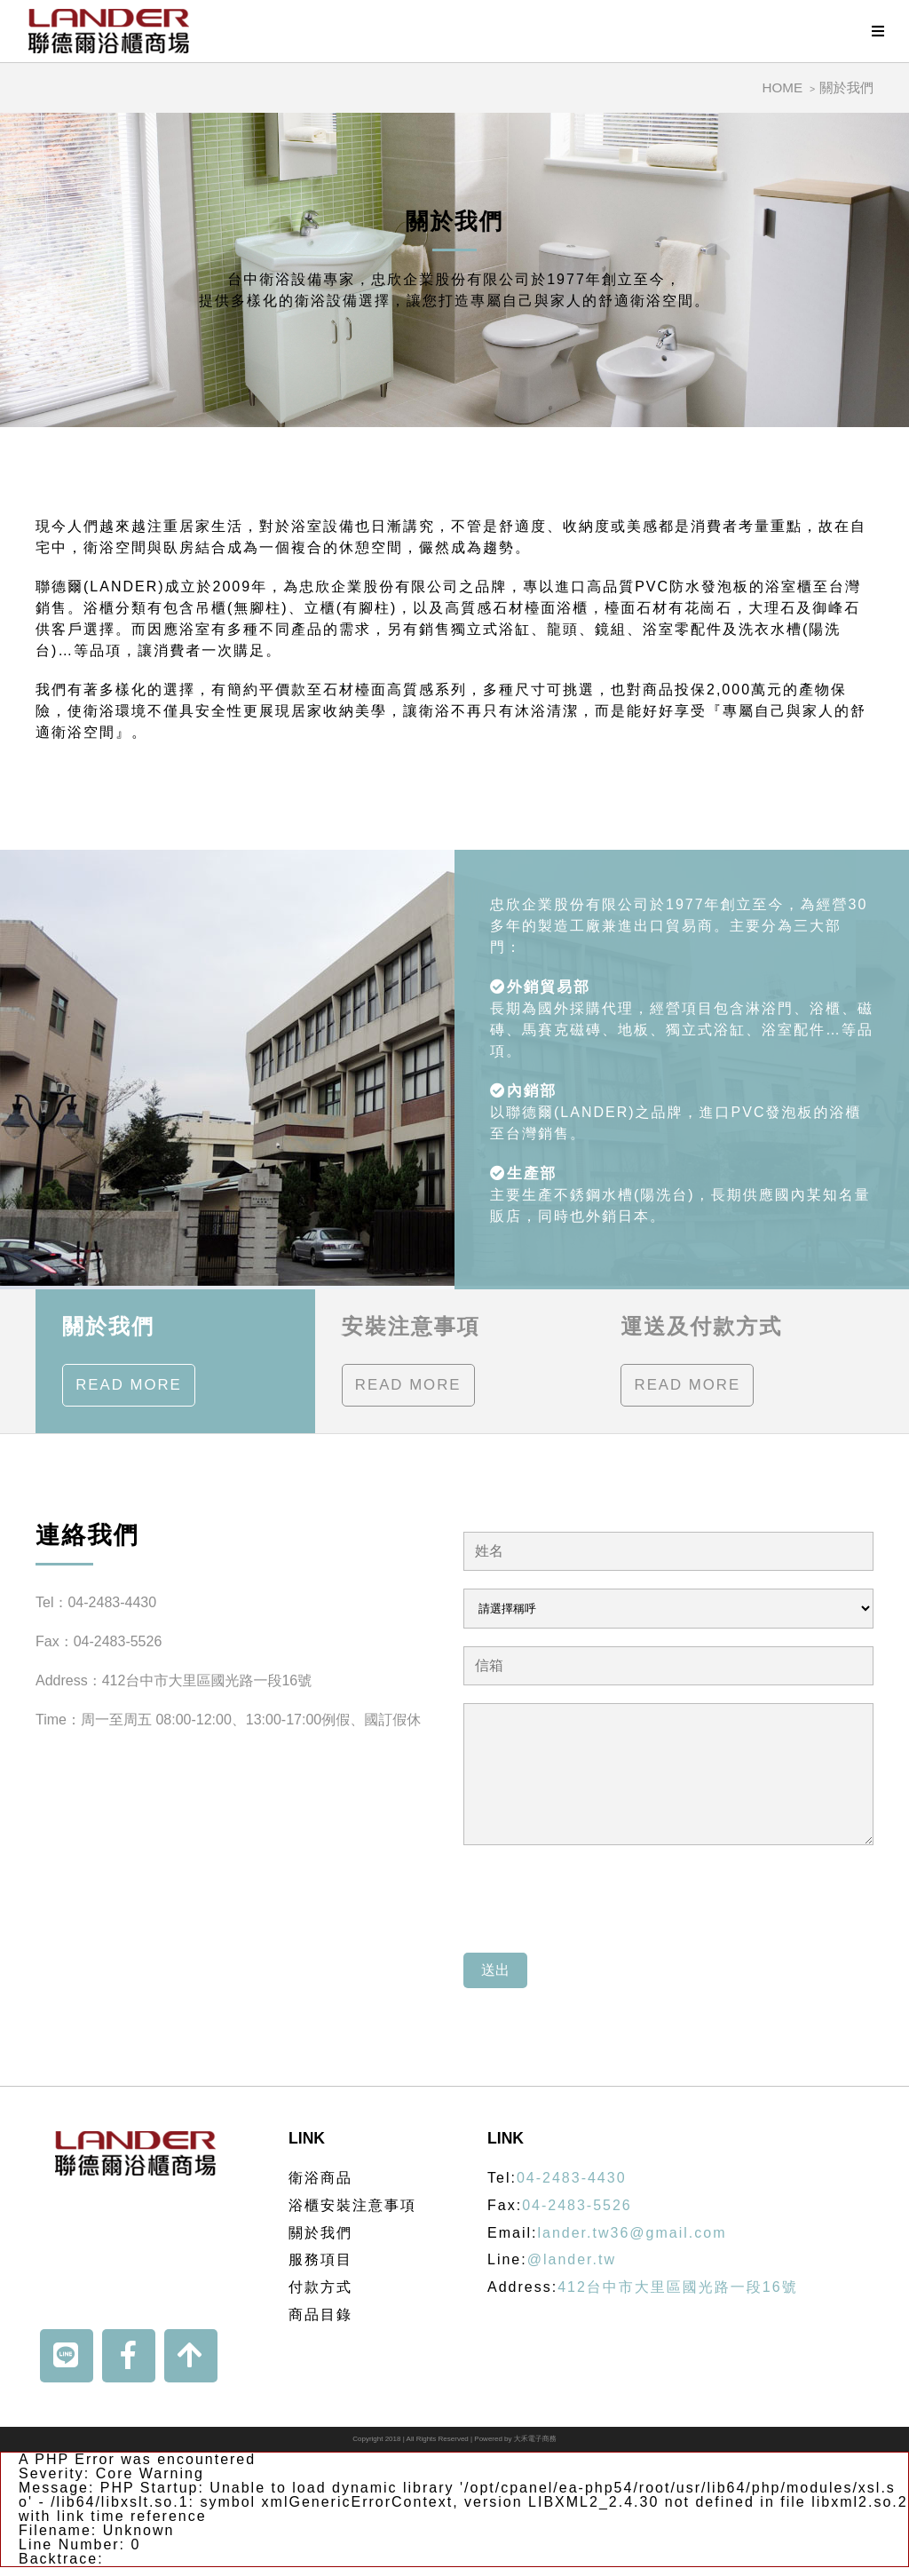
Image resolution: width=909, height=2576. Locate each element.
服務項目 (320, 2259)
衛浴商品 (320, 2177)
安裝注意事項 (411, 1360)
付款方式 (320, 2287)
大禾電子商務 (535, 2439)
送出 (495, 1970)
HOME (783, 87)
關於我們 (846, 87)
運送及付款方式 (701, 1360)
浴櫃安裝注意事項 (352, 2205)
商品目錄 (320, 2314)
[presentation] (598, 1900)
